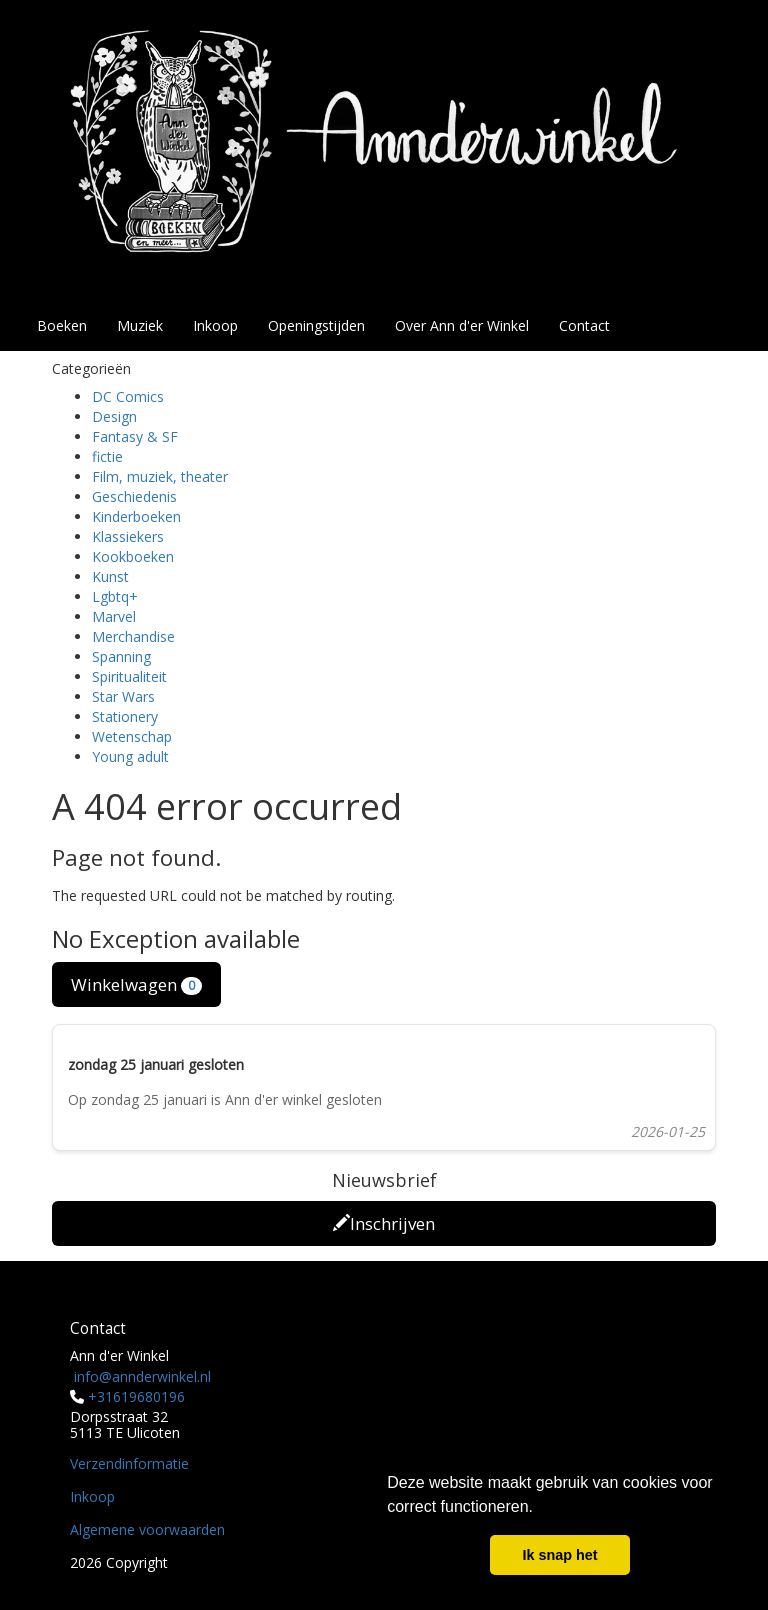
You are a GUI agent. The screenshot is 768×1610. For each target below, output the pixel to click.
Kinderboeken (136, 516)
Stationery (125, 716)
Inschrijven (384, 1223)
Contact (584, 325)
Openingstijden (316, 325)
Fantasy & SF (135, 436)
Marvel (114, 616)
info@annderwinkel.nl (142, 1376)
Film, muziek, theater (160, 476)
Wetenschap (132, 736)
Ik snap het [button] (559, 1555)
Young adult (130, 756)
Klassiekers (128, 536)
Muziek (140, 325)
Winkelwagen (136, 984)
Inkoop (215, 325)
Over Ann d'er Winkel (462, 325)
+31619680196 (136, 1396)
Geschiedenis (134, 496)
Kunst (110, 576)
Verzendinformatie (129, 1463)
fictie (107, 456)
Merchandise (133, 636)
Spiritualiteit (129, 676)
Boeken (62, 325)
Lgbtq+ (115, 596)
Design (114, 416)
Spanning (121, 656)
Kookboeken (133, 556)
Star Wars (123, 696)
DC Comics (128, 396)
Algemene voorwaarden (147, 1529)
